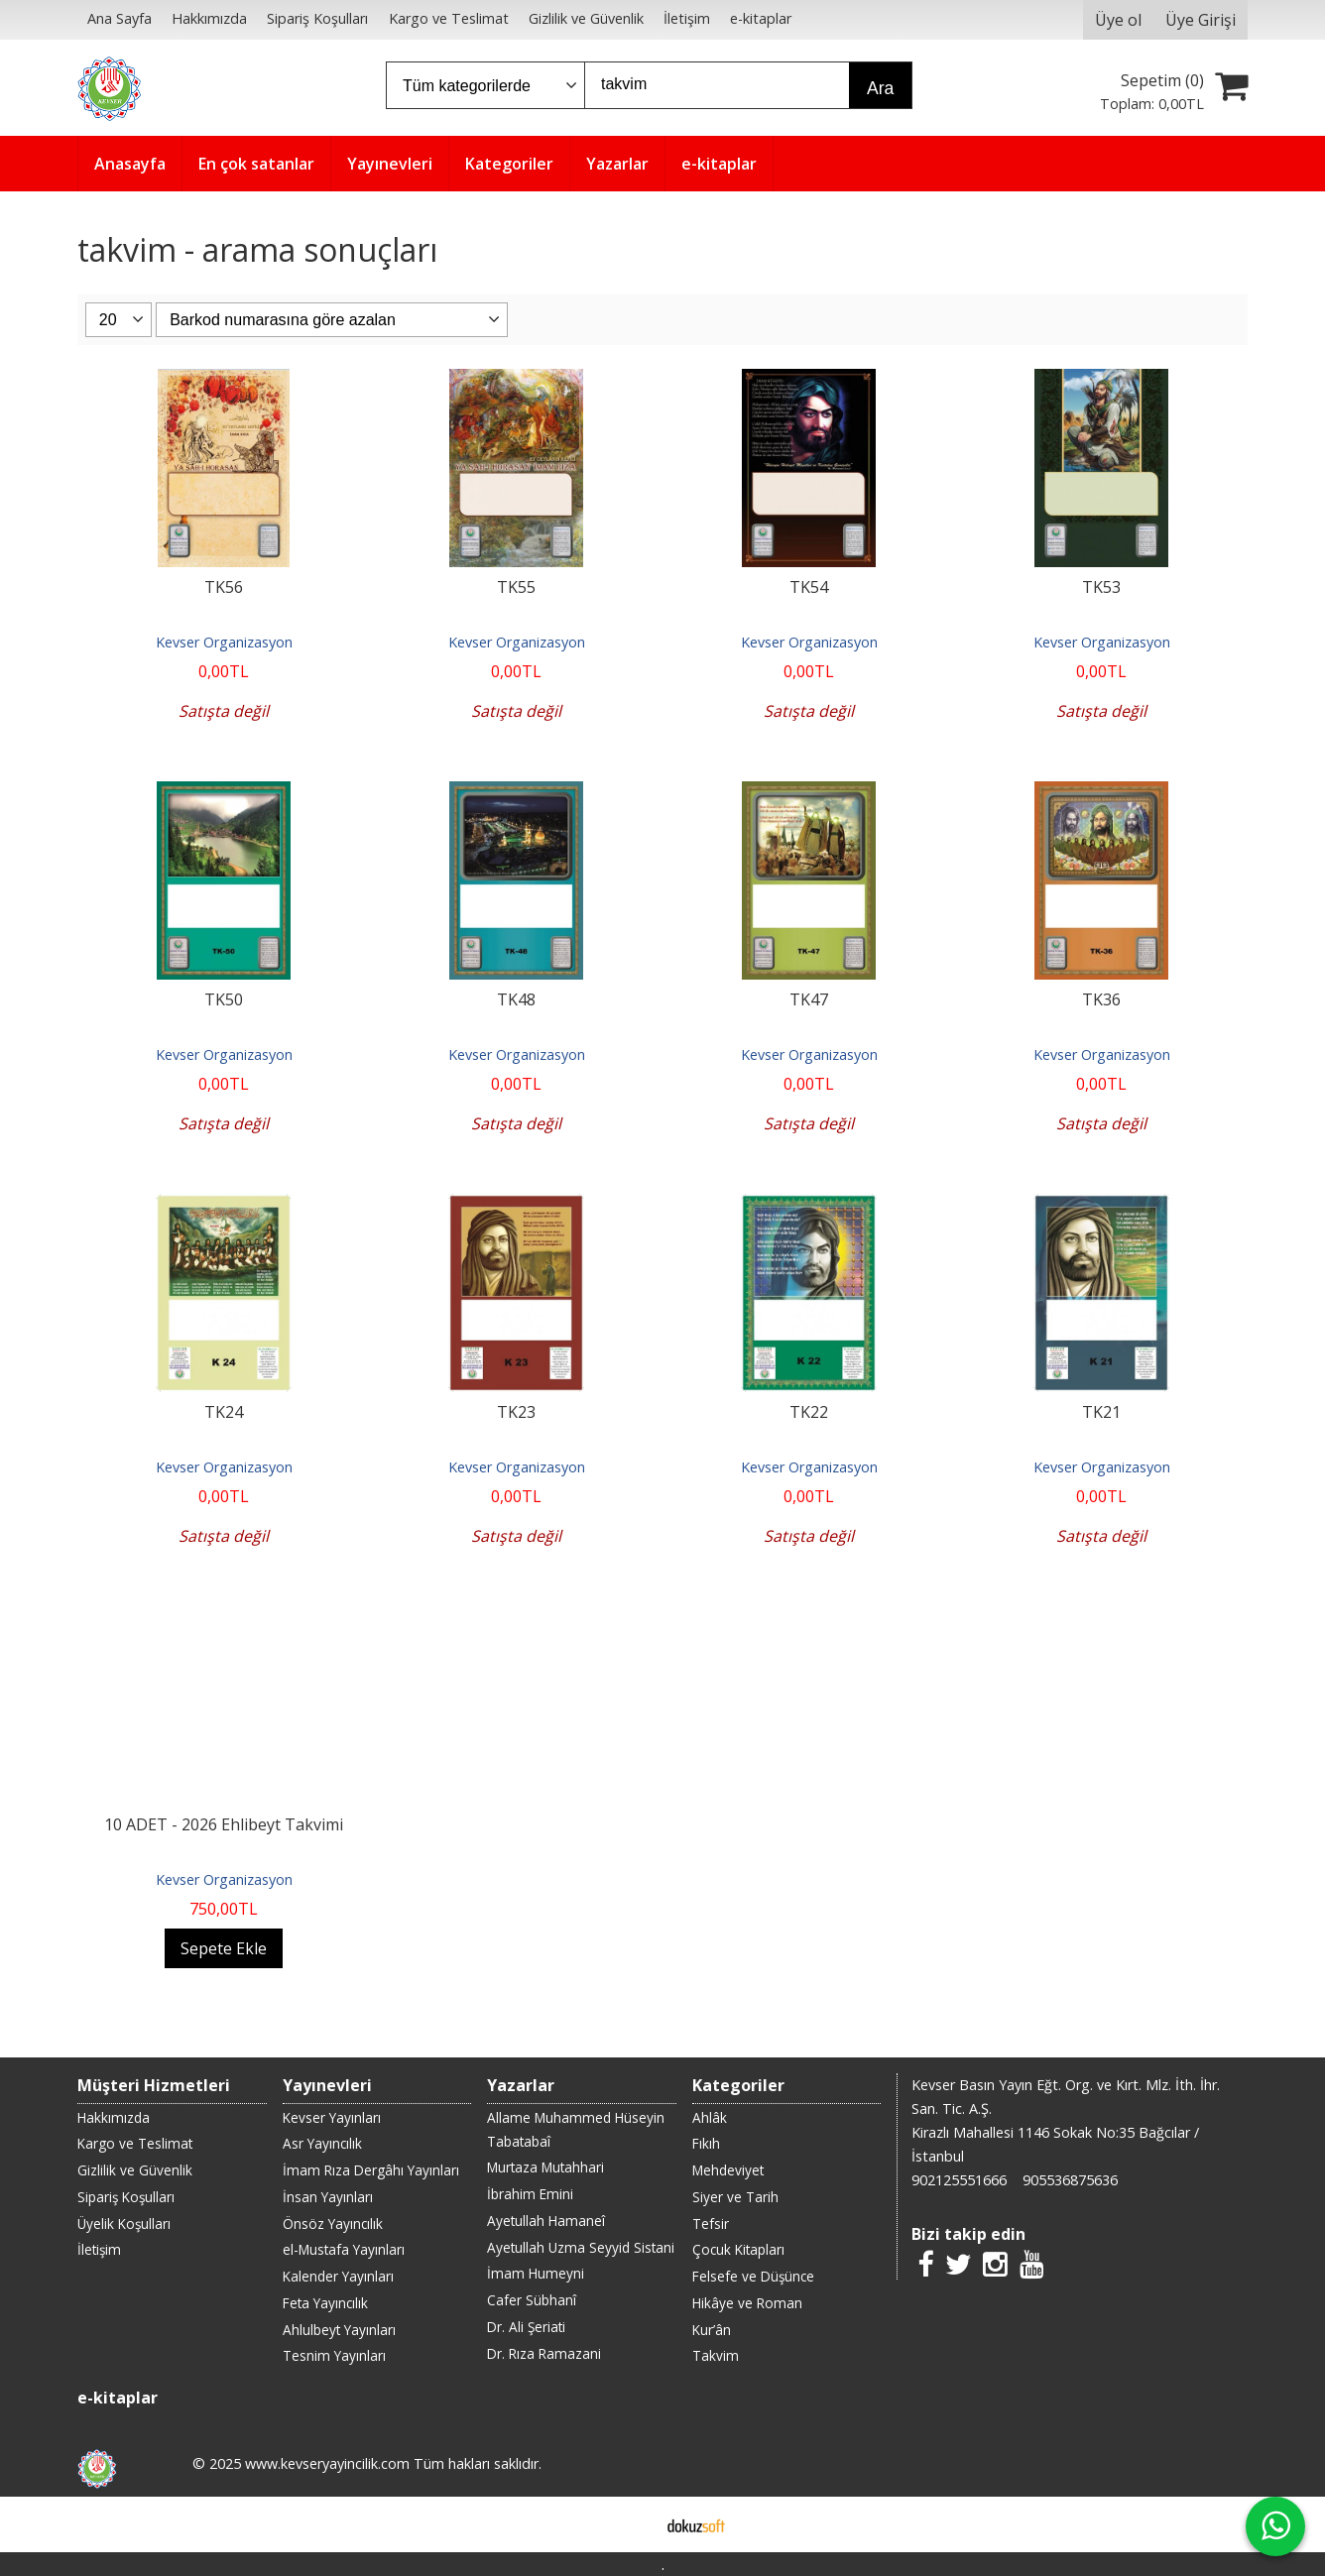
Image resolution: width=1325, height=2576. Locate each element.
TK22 (808, 1412)
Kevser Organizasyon (224, 642)
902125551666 (959, 2179)
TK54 (808, 587)
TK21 (1101, 1412)
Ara (880, 88)
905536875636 (1070, 2179)
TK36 (1101, 999)
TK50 (223, 999)
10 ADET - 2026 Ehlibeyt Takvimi (223, 1824)
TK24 (223, 1412)
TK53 (1101, 587)
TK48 (516, 999)
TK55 (516, 587)
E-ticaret (631, 2524)
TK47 (808, 999)
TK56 (223, 587)
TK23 (516, 1412)
